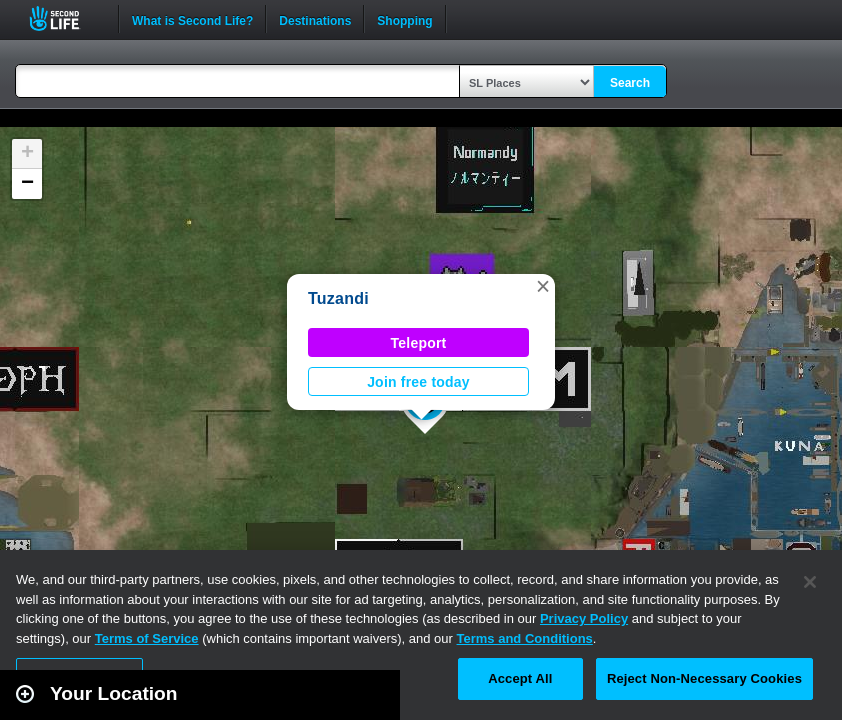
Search (630, 83)
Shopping (404, 19)
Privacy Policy (584, 618)
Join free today (418, 382)
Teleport (419, 343)
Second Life (65, 18)
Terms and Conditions (525, 638)
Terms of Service (147, 638)
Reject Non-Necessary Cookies (704, 678)
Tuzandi (338, 298)
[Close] (810, 582)
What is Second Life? (192, 19)
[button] (543, 286)
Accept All (520, 678)
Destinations (315, 19)
